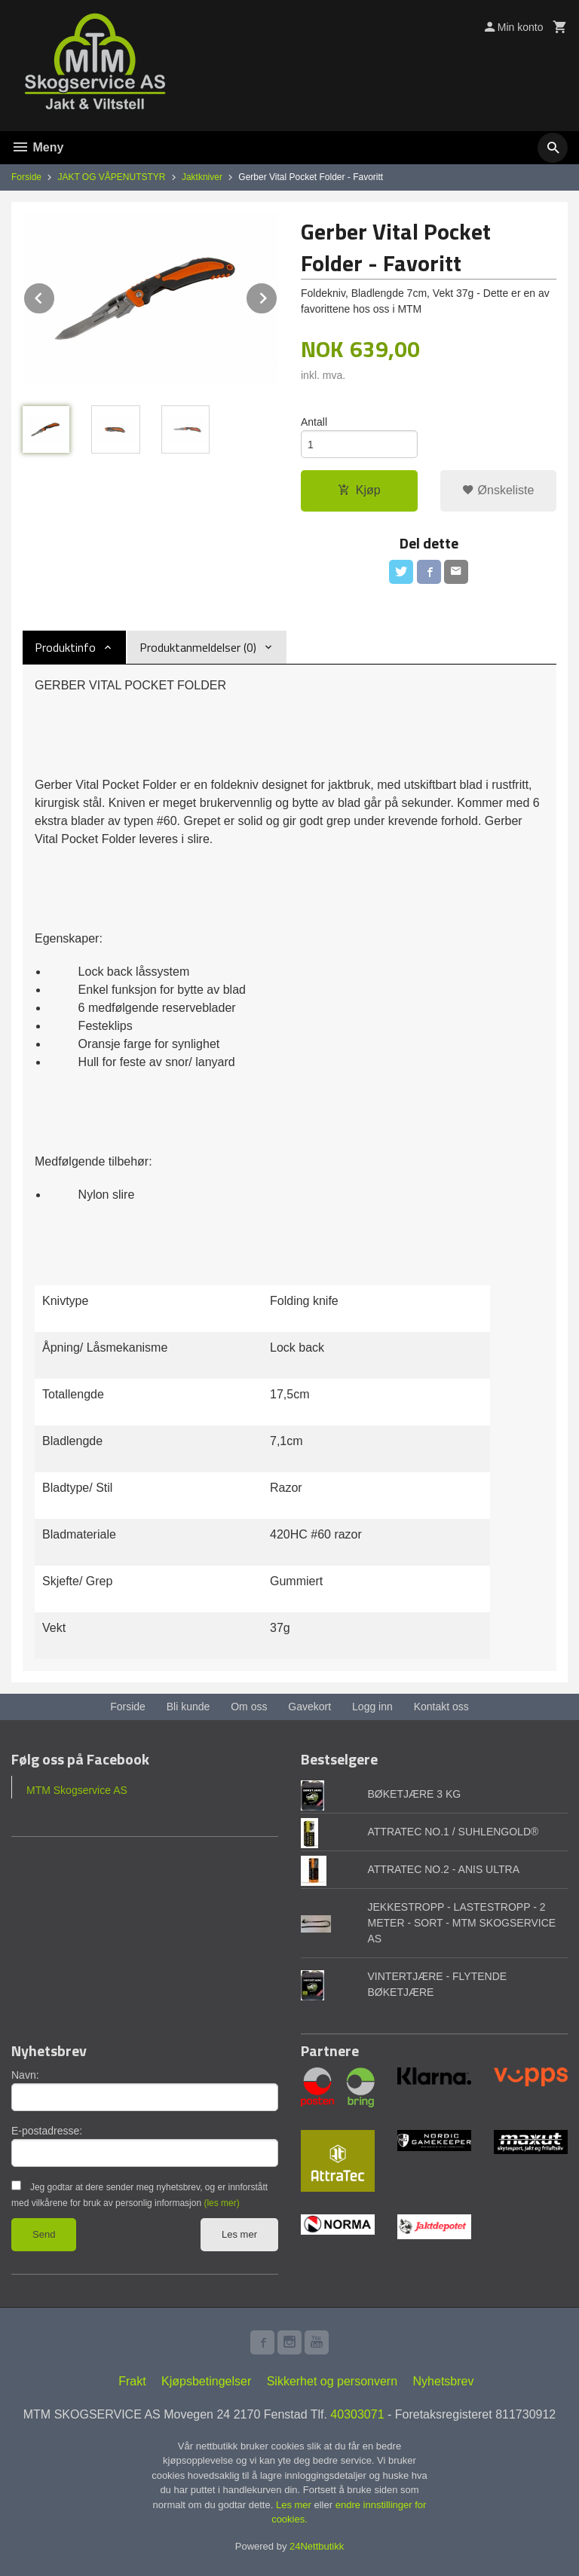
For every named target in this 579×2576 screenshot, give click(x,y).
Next (277, 295)
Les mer (239, 2234)
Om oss (249, 1707)
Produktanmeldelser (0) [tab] (197, 647)
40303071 (357, 2414)
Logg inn (372, 1707)
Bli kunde (188, 1707)
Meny (37, 147)
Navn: (25, 2075)
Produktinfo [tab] (65, 647)
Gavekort (309, 1707)
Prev (55, 295)
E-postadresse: (46, 2131)
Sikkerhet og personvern (332, 2381)
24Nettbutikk (317, 2546)
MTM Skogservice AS (76, 1790)
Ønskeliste (498, 490)
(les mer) (221, 2203)
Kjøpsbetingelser (206, 2381)
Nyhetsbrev (443, 2381)
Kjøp (359, 490)
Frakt (132, 2381)
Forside (26, 177)
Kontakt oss (441, 1707)
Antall (314, 422)
